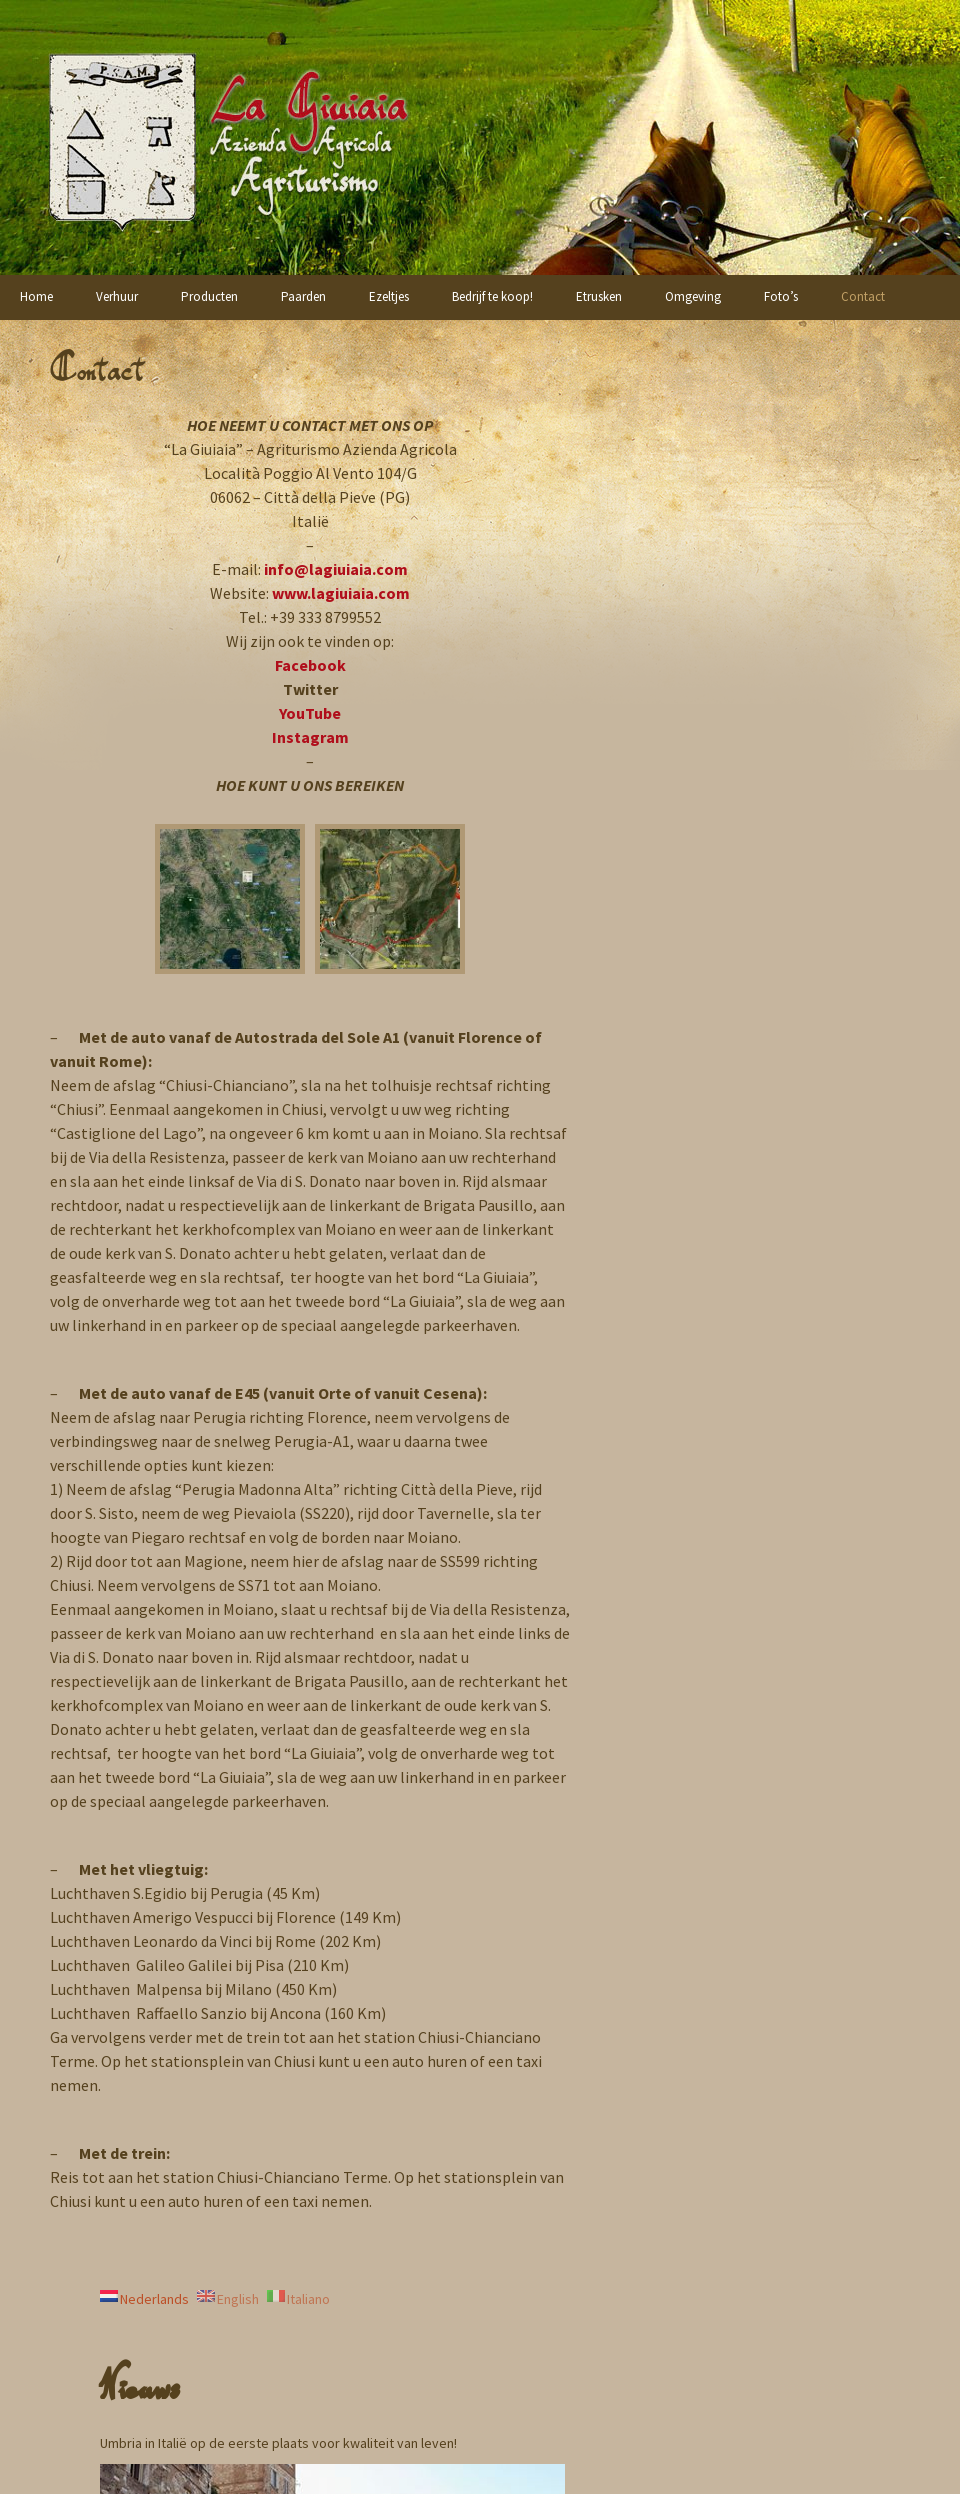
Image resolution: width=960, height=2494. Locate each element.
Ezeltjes (389, 296)
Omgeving (693, 296)
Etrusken (599, 296)
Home (36, 296)
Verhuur (117, 296)
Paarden (303, 296)
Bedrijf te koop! (492, 296)
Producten (209, 296)
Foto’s (781, 296)
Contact (863, 296)
